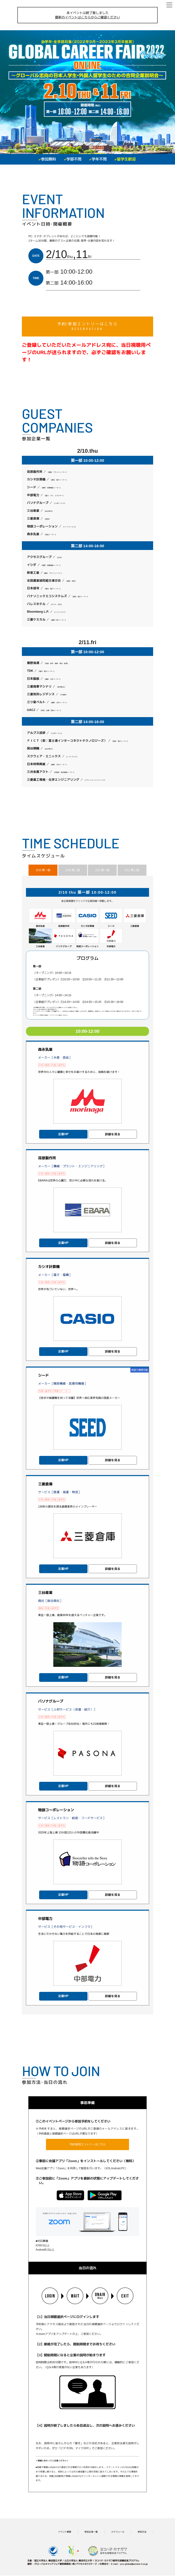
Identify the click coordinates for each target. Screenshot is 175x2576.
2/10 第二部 (72, 870)
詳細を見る (112, 1134)
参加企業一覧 (109, 5)
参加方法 (154, 5)
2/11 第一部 (102, 870)
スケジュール (131, 5)
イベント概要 (87, 5)
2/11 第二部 (132, 870)
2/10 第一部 (43, 870)
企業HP (63, 1134)
